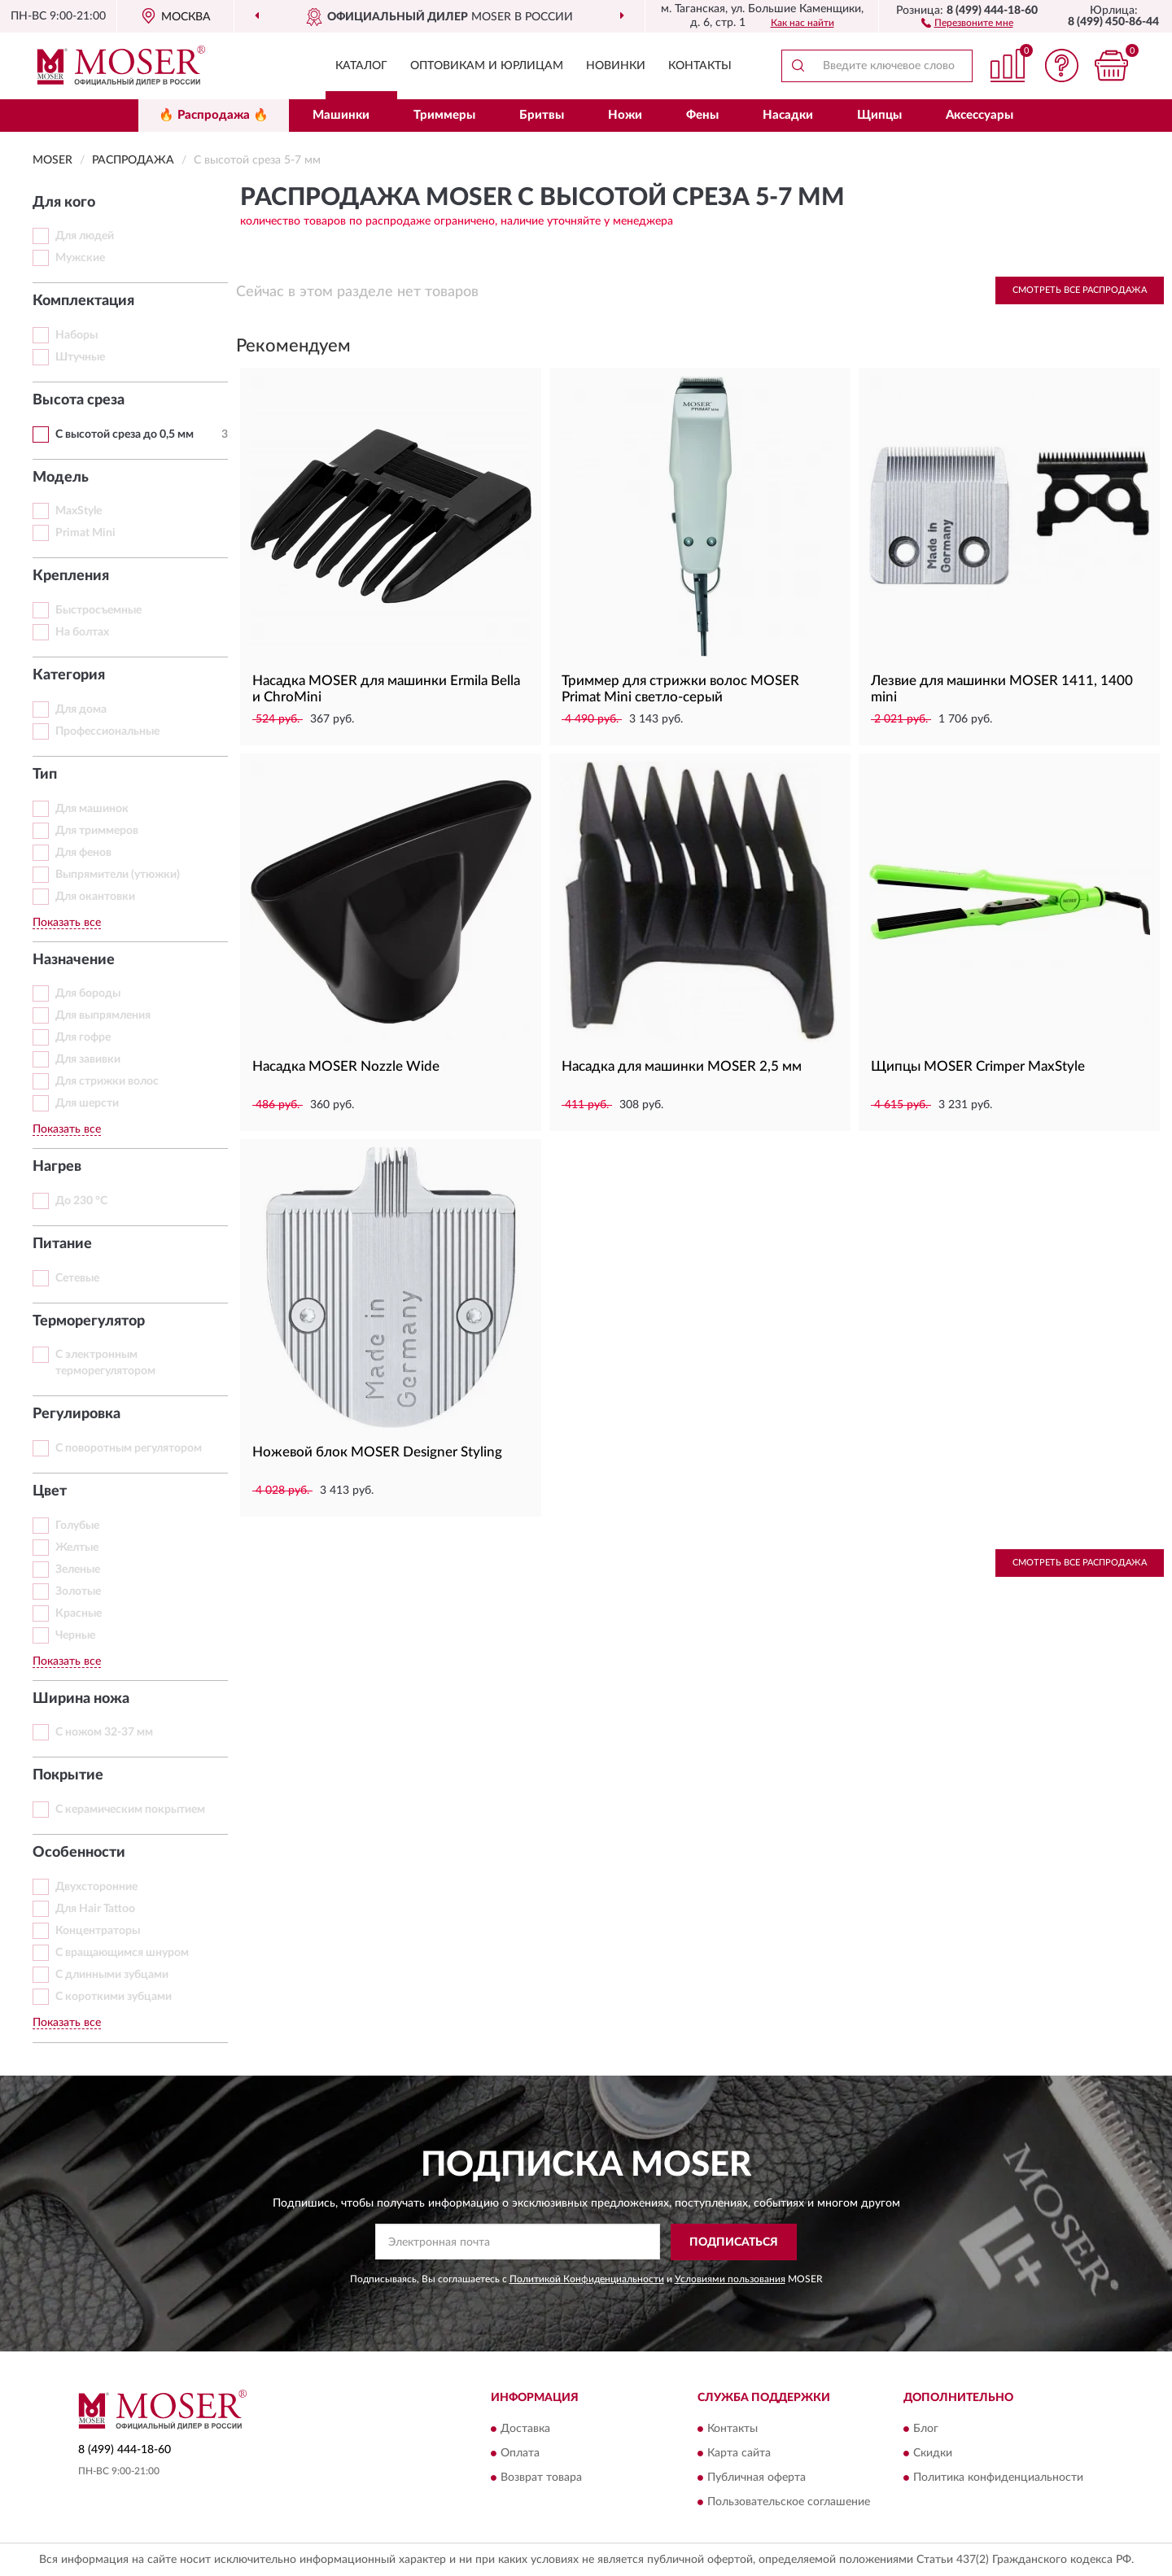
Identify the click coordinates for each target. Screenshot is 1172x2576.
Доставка (525, 2428)
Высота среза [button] (79, 400)
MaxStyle (78, 511)
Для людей (84, 236)
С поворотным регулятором (128, 1448)
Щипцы (879, 115)
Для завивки (87, 1059)
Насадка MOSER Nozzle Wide (346, 1066)
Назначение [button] (74, 960)
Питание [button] (62, 1244)
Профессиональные (107, 731)
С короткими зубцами (113, 1996)
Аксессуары (979, 115)
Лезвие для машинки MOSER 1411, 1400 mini (1002, 689)
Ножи (625, 115)
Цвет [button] (50, 1491)
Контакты (700, 66)
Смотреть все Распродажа (1079, 290)
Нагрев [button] (57, 1166)
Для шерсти (87, 1103)
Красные (78, 1613)
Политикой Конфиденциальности (586, 2279)
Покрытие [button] (68, 1775)
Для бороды (87, 993)
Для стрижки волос (107, 1081)
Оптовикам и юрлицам (486, 66)
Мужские (80, 258)
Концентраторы (97, 1930)
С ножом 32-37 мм (104, 1732)
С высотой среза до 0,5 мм (124, 434)
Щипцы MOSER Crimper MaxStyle (978, 1066)
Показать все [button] (67, 922)
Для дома (81, 709)
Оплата (520, 2453)
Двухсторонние (96, 1887)
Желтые (76, 1547)
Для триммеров (96, 830)
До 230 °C (81, 1201)
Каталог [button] (361, 66)
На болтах (82, 632)
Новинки (615, 66)
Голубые (77, 1525)
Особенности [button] (79, 1852)
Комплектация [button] (83, 301)
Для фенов (83, 852)
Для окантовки (95, 896)
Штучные (80, 357)
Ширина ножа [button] (81, 1699)
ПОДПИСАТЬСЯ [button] (733, 2242)
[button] (967, 22)
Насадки (788, 115)
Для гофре (83, 1037)
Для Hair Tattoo (95, 1909)
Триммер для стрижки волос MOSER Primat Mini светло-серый (680, 689)
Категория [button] (69, 675)
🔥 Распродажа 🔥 (214, 115)
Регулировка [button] (76, 1414)
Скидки (932, 2453)
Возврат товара (541, 2477)
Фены (702, 115)
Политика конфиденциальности (998, 2477)
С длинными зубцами (111, 1974)
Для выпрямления (103, 1015)
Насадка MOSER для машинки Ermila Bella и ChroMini (386, 689)
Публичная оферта (756, 2477)
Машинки (341, 115)
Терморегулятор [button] (89, 1321)
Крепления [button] (71, 576)
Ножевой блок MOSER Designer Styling (377, 1452)
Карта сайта (739, 2453)
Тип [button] (45, 774)
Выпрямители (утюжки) (117, 874)
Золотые (78, 1591)
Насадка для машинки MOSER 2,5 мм (682, 1066)
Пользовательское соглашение (788, 2502)
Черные (75, 1635)
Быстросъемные (98, 610)
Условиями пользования (730, 2279)
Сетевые (77, 1278)
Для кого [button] (64, 202)
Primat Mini (85, 533)
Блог (925, 2428)
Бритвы (541, 115)
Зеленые (77, 1569)
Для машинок (92, 808)
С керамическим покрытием (130, 1809)
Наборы (76, 335)
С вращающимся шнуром (122, 1952)
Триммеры (444, 115)
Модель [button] (61, 477)
